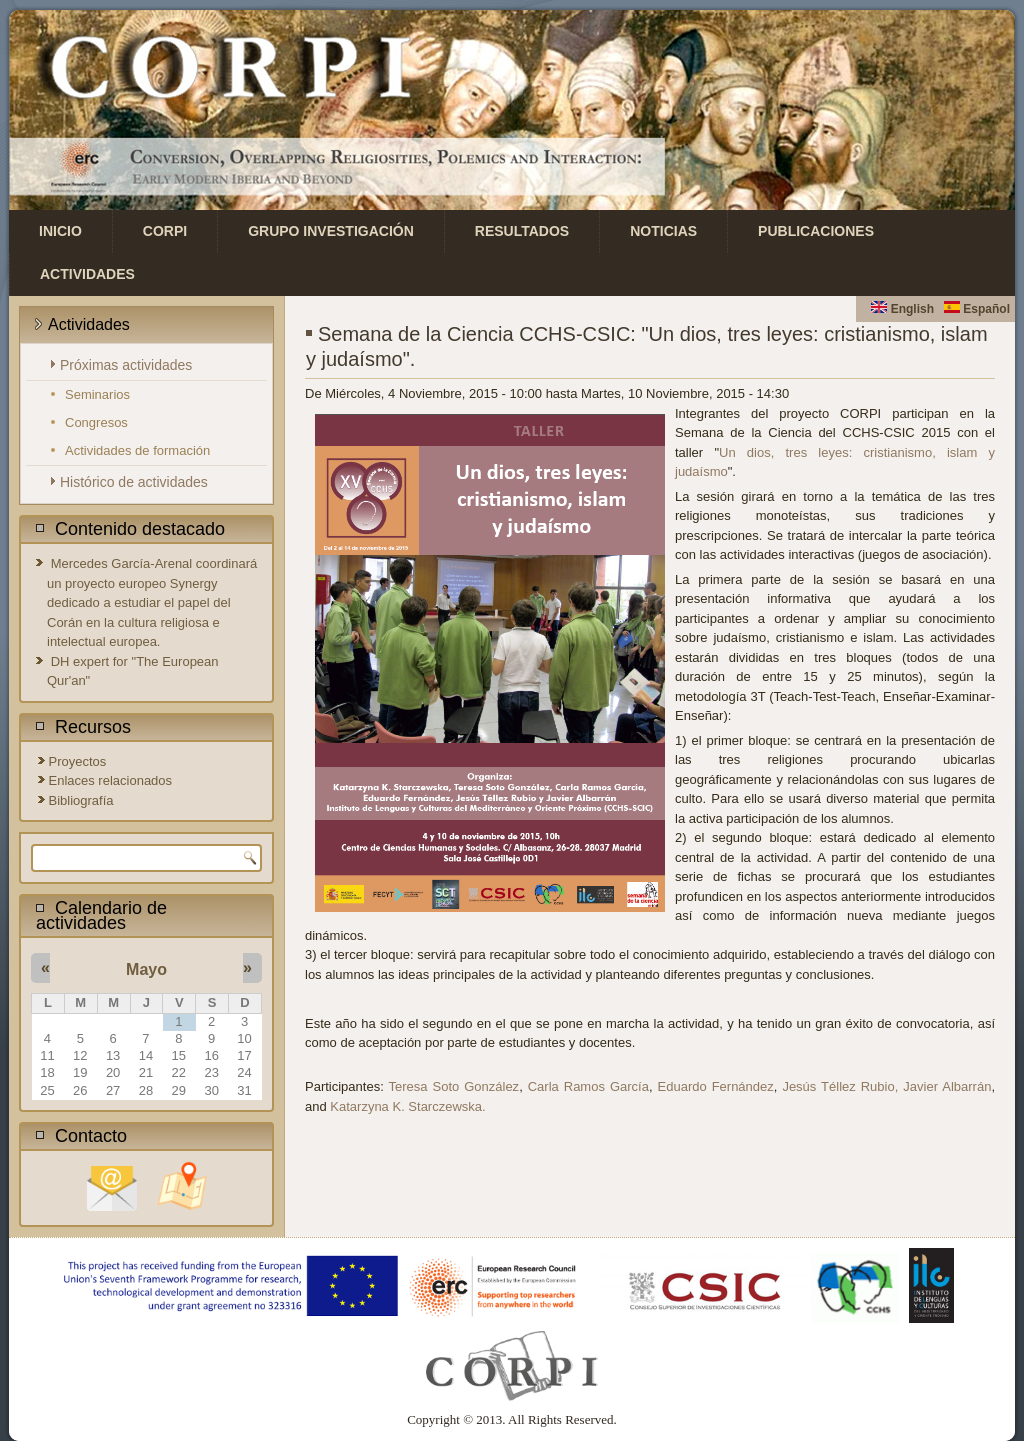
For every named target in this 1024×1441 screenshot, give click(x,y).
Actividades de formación (137, 450)
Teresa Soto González (454, 1086)
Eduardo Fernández (716, 1086)
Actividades (87, 274)
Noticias (663, 231)
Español (977, 309)
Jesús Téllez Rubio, (840, 1086)
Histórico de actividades (134, 482)
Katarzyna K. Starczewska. (407, 1106)
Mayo (146, 969)
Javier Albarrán (947, 1086)
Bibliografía (81, 800)
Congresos (96, 422)
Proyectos (78, 761)
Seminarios (97, 394)
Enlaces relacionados (111, 780)
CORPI (165, 231)
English (902, 309)
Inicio (60, 231)
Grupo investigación (331, 231)
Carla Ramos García (588, 1086)
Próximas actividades (126, 365)
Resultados (522, 231)
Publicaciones (816, 231)
